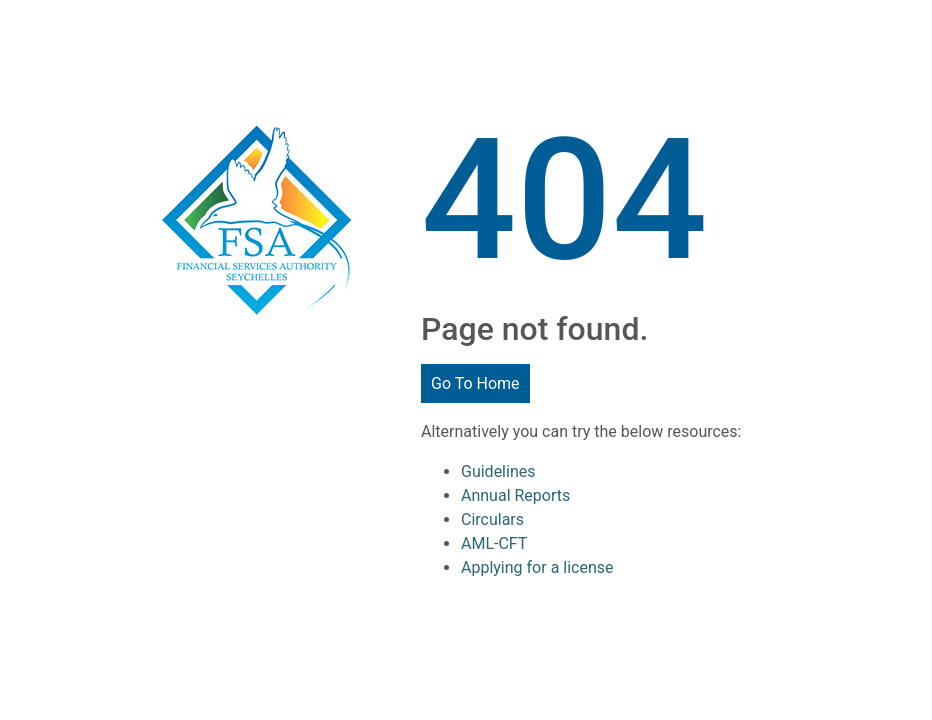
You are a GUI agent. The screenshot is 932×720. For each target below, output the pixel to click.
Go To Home (475, 383)
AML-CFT (494, 543)
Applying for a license (537, 567)
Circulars (492, 519)
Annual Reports (515, 495)
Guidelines (498, 471)
